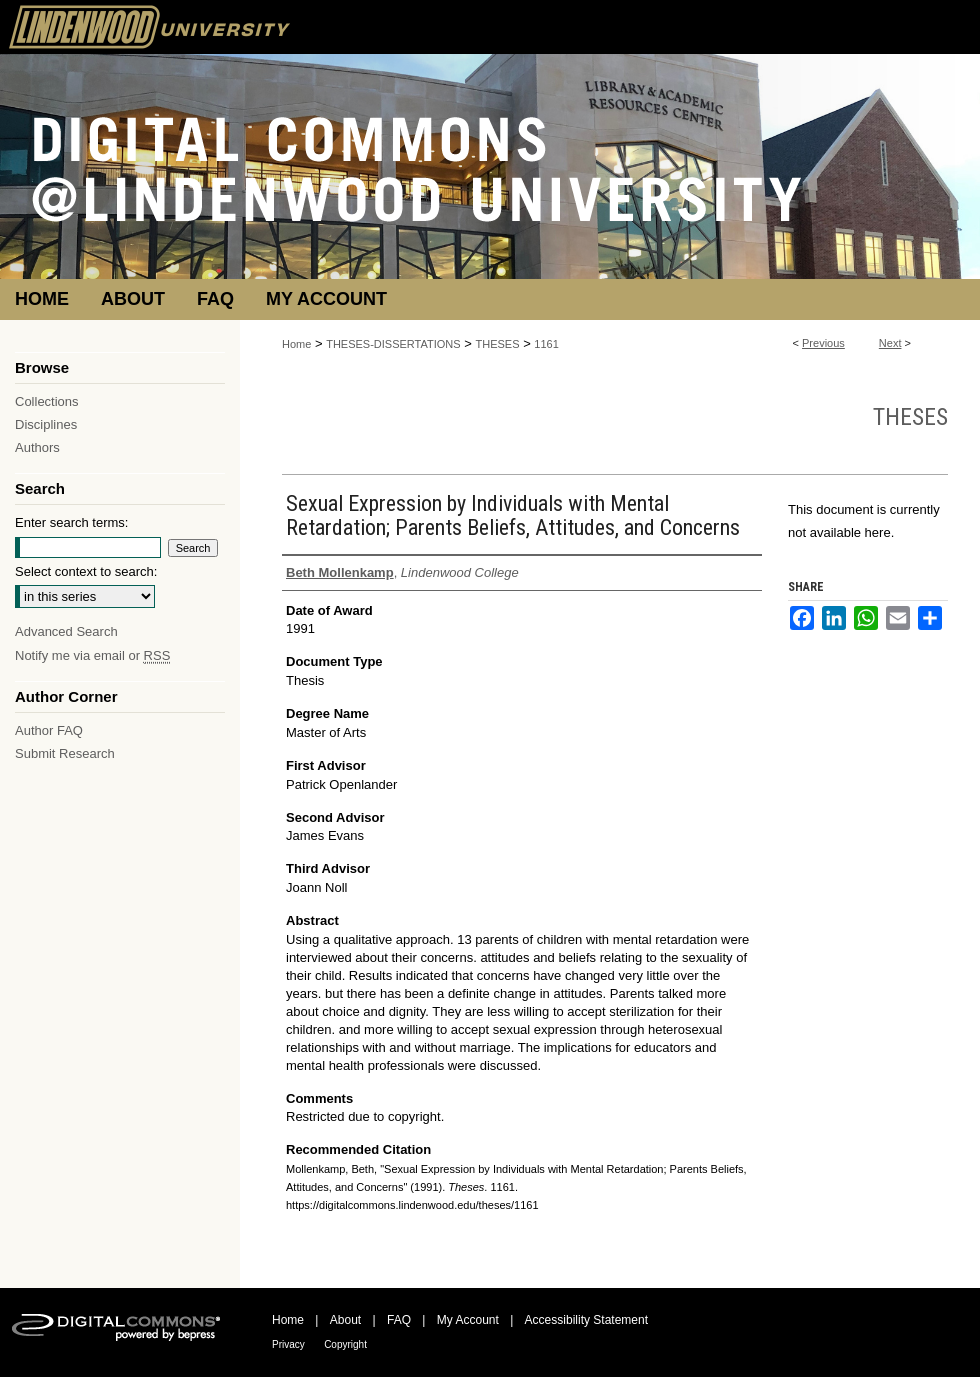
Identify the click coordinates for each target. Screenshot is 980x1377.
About (345, 1320)
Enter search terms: (71, 522)
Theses (910, 417)
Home (296, 344)
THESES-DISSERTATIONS (393, 344)
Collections (47, 401)
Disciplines (46, 424)
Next (890, 343)
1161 (546, 344)
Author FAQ (49, 730)
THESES (498, 344)
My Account (468, 1320)
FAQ (399, 1320)
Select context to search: (86, 571)
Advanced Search (66, 631)
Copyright (345, 1344)
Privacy (288, 1344)
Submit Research (65, 753)
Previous (823, 343)
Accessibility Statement (586, 1320)
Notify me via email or (92, 655)
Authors (37, 447)
